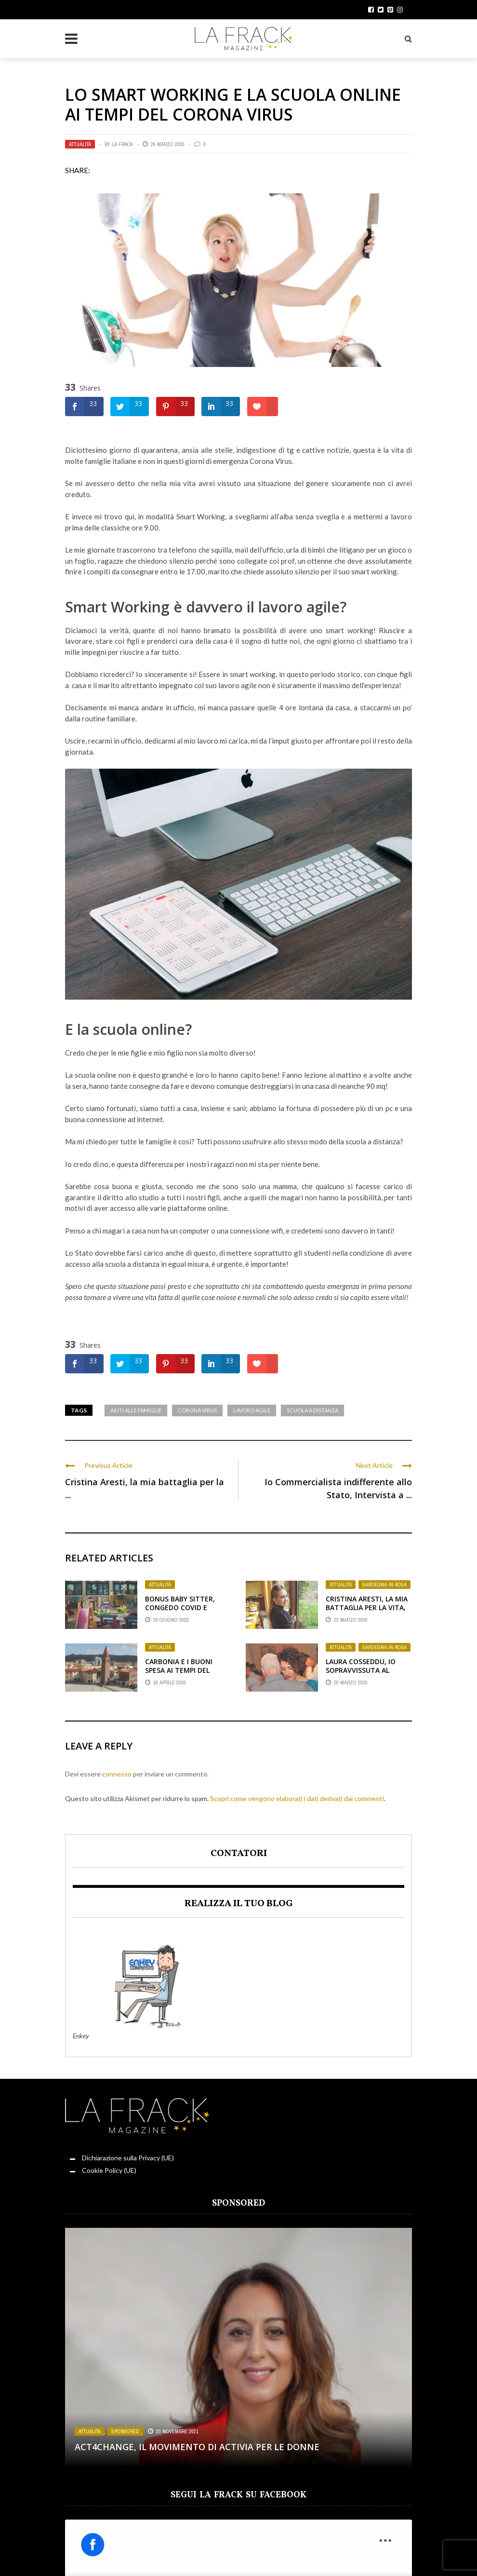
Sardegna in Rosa (384, 1584)
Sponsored (125, 2431)
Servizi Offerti (323, 2553)
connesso (117, 1774)
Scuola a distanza (312, 1410)
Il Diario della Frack (211, 2553)
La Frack (122, 144)
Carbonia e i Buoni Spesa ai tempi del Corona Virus (178, 1670)
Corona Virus (197, 1410)
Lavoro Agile (251, 1410)
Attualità (80, 144)
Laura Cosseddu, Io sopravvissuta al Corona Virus (361, 1670)
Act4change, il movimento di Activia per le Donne (197, 2447)
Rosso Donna (35, 2553)
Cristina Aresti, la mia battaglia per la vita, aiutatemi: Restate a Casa (367, 1612)
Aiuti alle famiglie (135, 1410)
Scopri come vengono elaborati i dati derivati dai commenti (297, 1798)
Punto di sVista (272, 2553)
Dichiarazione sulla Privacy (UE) (128, 2158)
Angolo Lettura (148, 2553)
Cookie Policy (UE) (109, 2170)
